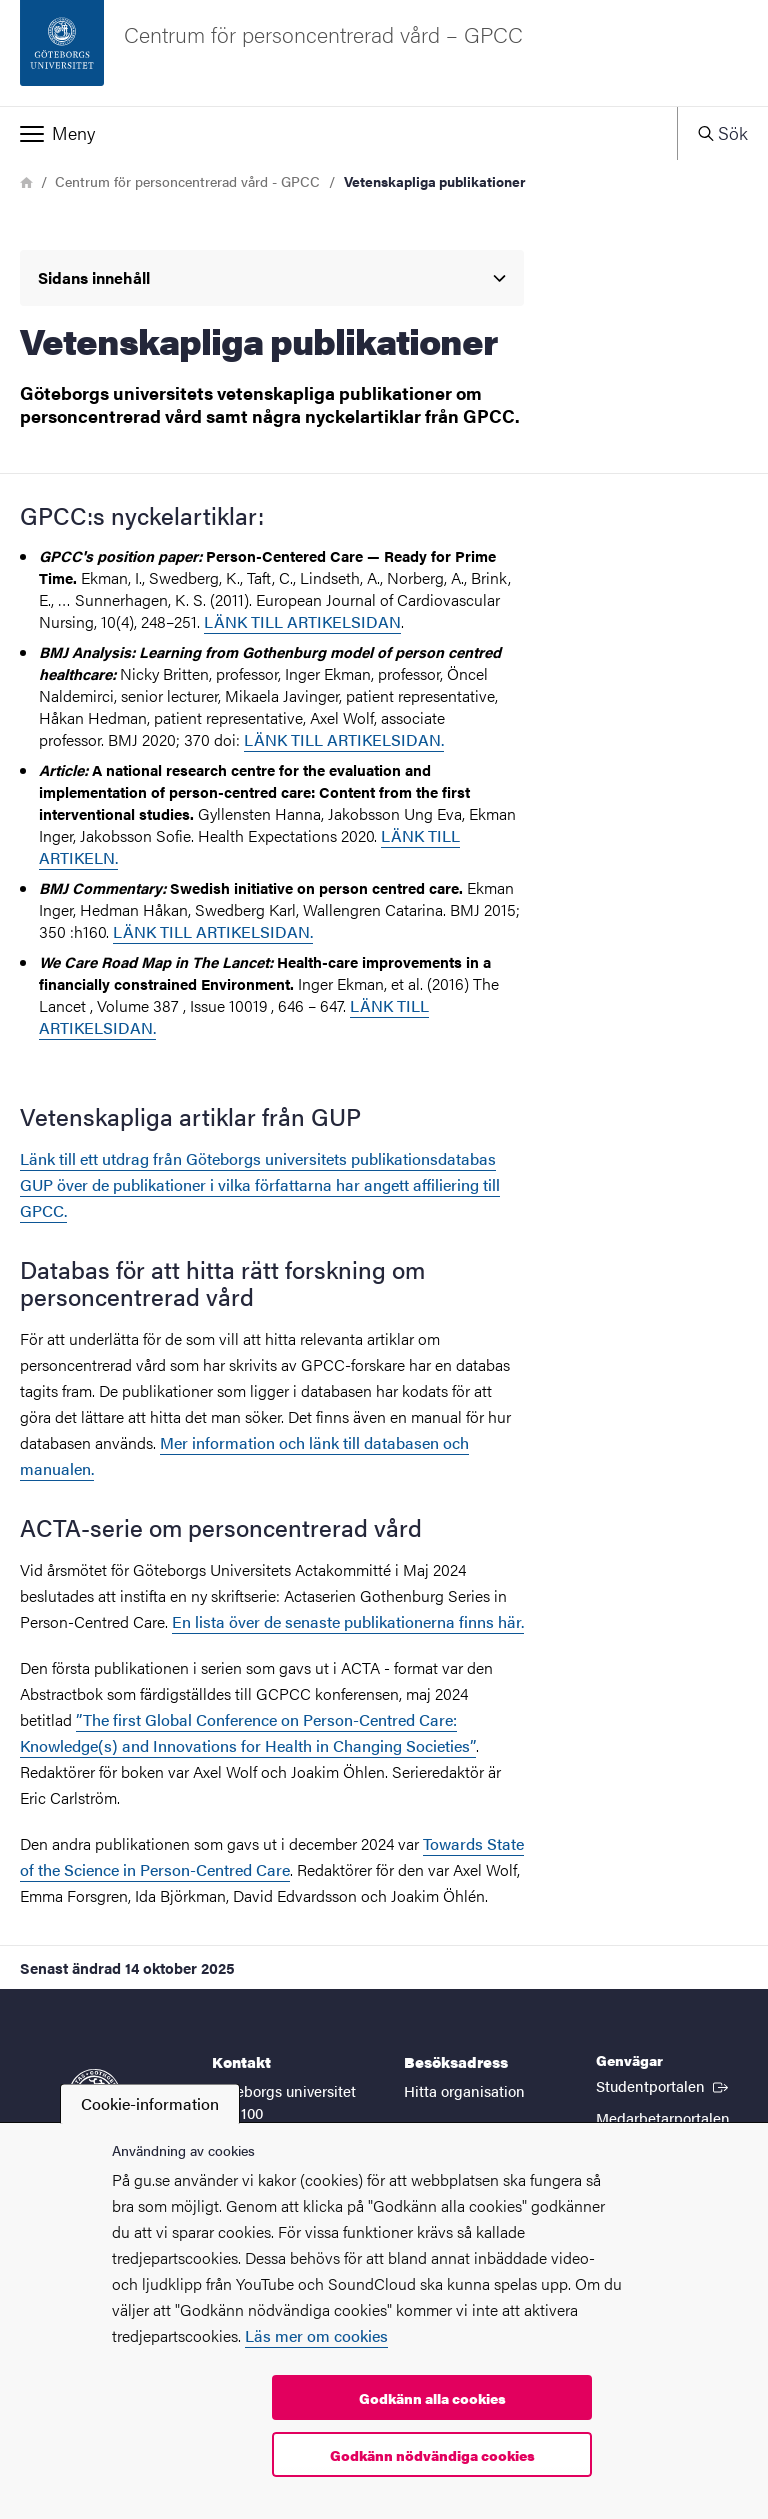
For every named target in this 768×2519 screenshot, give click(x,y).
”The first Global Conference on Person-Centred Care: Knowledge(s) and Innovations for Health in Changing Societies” (248, 1732)
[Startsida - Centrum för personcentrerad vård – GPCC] (384, 53)
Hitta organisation (464, 2090)
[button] (338, 133)
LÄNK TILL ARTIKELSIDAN (302, 621)
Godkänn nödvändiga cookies (432, 2455)
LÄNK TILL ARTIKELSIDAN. (213, 931)
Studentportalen (664, 2085)
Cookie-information (150, 2103)
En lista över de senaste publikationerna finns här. (348, 1621)
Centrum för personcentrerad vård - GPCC (187, 181)
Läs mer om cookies (316, 2335)
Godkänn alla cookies (432, 2398)
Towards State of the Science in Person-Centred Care (272, 1856)
